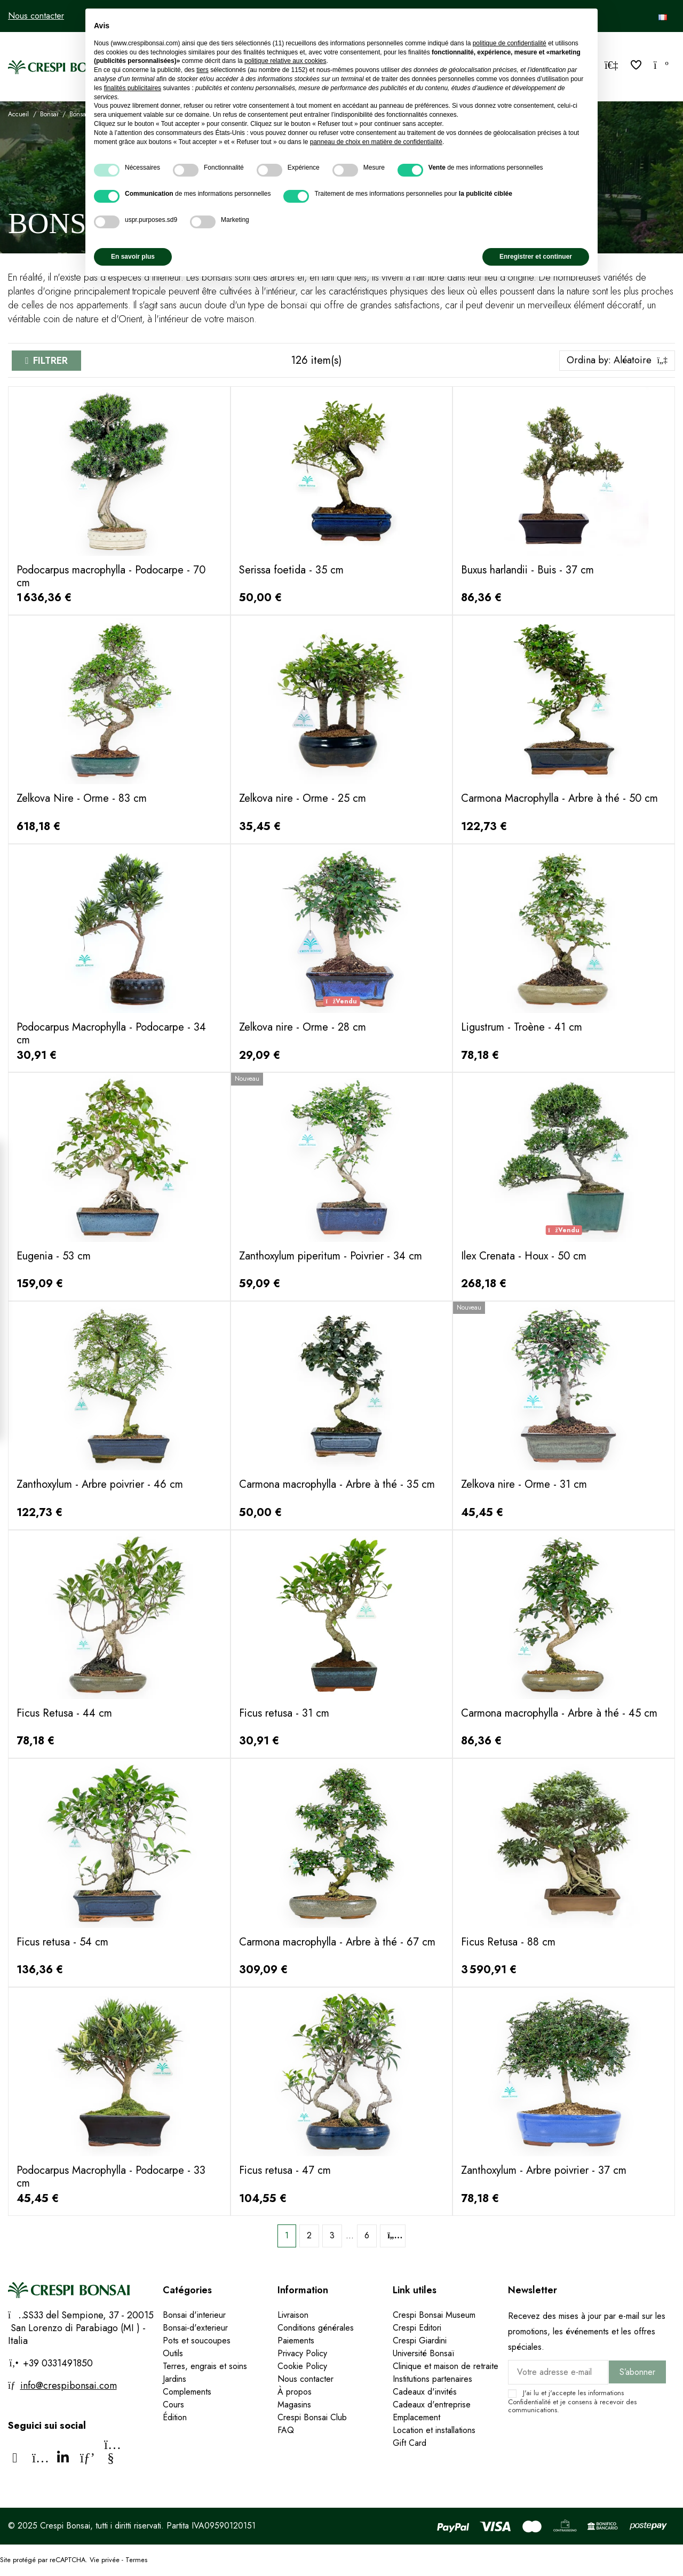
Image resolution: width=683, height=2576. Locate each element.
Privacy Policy (302, 2353)
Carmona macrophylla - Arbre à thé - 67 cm (337, 1942)
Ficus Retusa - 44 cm (64, 1713)
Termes (136, 2560)
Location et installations (434, 2430)
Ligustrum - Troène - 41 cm (521, 1027)
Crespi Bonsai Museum (434, 2315)
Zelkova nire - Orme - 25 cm (302, 798)
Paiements (295, 2340)
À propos (294, 2392)
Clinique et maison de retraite (445, 2366)
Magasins (294, 2404)
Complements (187, 2392)
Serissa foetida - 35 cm (291, 570)
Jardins (174, 2379)
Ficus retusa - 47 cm (285, 2170)
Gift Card (409, 2443)
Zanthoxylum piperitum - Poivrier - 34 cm (330, 1256)
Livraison (292, 2315)
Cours (173, 2404)
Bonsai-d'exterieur (195, 2328)
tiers (202, 70)
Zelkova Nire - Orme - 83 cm (82, 798)
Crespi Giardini (420, 2340)
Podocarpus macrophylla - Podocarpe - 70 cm (111, 576)
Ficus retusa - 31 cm (284, 1713)
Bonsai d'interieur (194, 2315)
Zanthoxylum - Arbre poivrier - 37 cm (543, 2170)
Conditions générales (315, 2328)
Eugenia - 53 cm (54, 1256)
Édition (175, 2417)
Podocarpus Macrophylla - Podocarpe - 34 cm (111, 1033)
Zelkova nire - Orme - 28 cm (302, 1027)
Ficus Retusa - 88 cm (508, 1942)
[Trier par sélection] (617, 360)
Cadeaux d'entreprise (432, 2404)
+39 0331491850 (56, 2363)
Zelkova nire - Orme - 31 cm (524, 1484)
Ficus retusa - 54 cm (62, 1942)
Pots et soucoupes (197, 2340)
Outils (173, 2353)
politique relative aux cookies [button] (285, 61)
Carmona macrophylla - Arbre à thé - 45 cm (559, 1713)
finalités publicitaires (132, 88)
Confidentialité (529, 2402)
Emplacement (416, 2417)
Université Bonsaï (423, 2353)
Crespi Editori (417, 2328)
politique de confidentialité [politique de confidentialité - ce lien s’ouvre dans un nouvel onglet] (509, 43)
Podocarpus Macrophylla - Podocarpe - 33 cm (111, 2177)
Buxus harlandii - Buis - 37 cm (527, 570)
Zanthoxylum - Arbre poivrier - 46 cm (100, 1484)
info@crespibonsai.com (68, 2385)
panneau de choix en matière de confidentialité (376, 142)
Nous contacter (36, 16)
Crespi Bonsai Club (312, 2417)
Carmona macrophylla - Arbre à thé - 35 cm (337, 1484)
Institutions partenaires (432, 2379)
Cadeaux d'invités (425, 2392)
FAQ (285, 2430)
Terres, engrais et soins (205, 2366)
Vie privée (105, 2560)
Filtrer (50, 361)
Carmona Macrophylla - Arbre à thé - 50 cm (559, 798)
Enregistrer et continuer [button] (535, 256)
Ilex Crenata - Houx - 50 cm (523, 1256)
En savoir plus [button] (133, 256)
